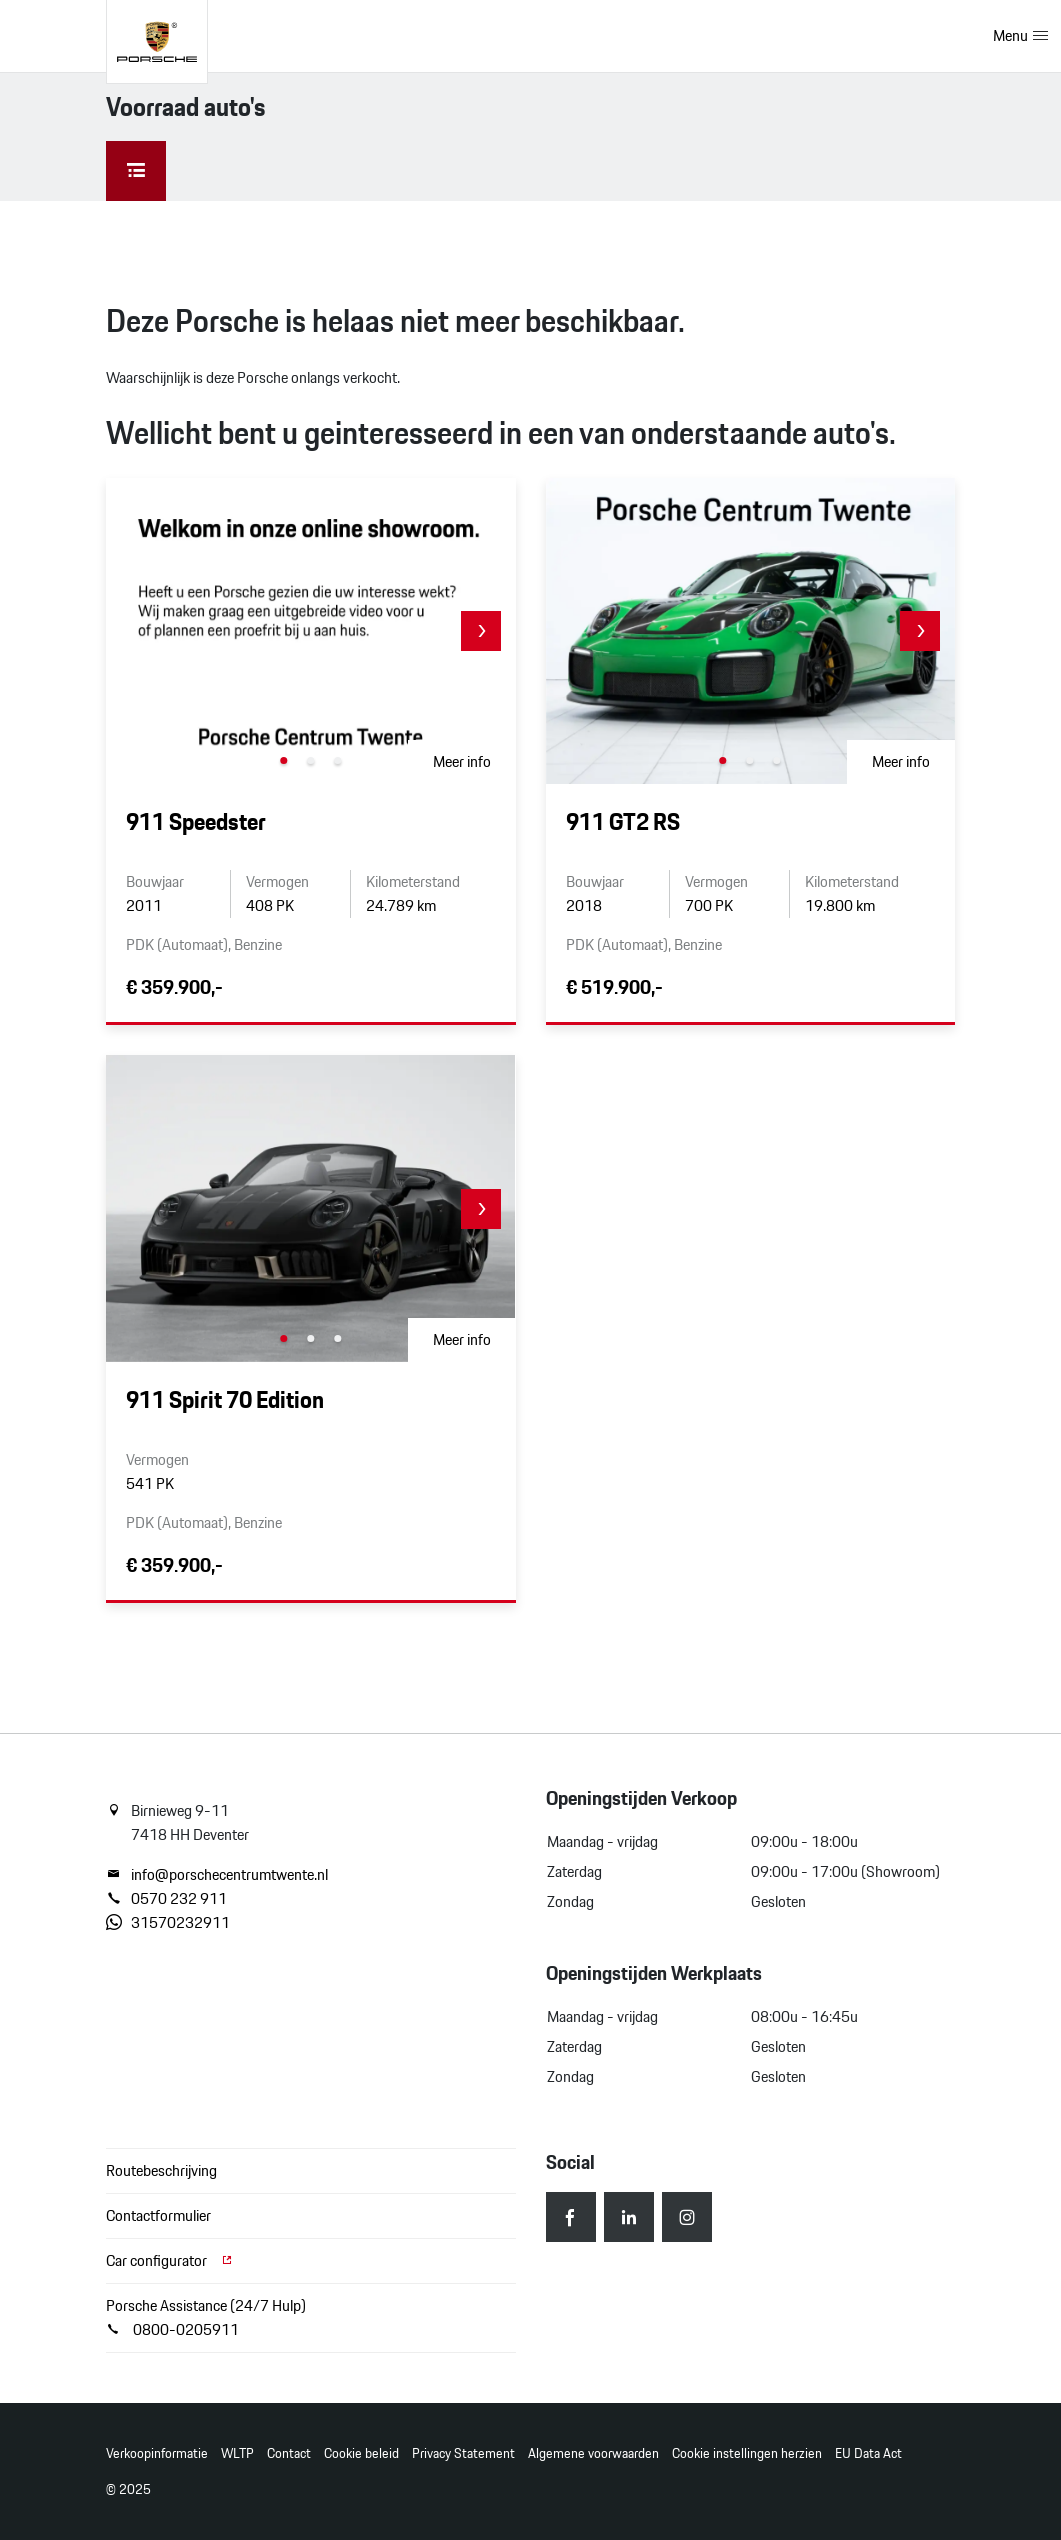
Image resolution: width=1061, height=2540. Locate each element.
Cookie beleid (361, 2453)
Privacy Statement (463, 2453)
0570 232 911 (166, 1899)
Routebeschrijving (161, 2170)
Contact (289, 2453)
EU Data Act (868, 2453)
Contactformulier (158, 2215)
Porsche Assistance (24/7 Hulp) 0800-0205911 (206, 2317)
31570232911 (168, 1923)
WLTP (237, 2453)
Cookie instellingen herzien (747, 2453)
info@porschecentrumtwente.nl (217, 1875)
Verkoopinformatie (157, 2453)
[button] (481, 631)
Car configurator (170, 2260)
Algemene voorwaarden (593, 2453)
